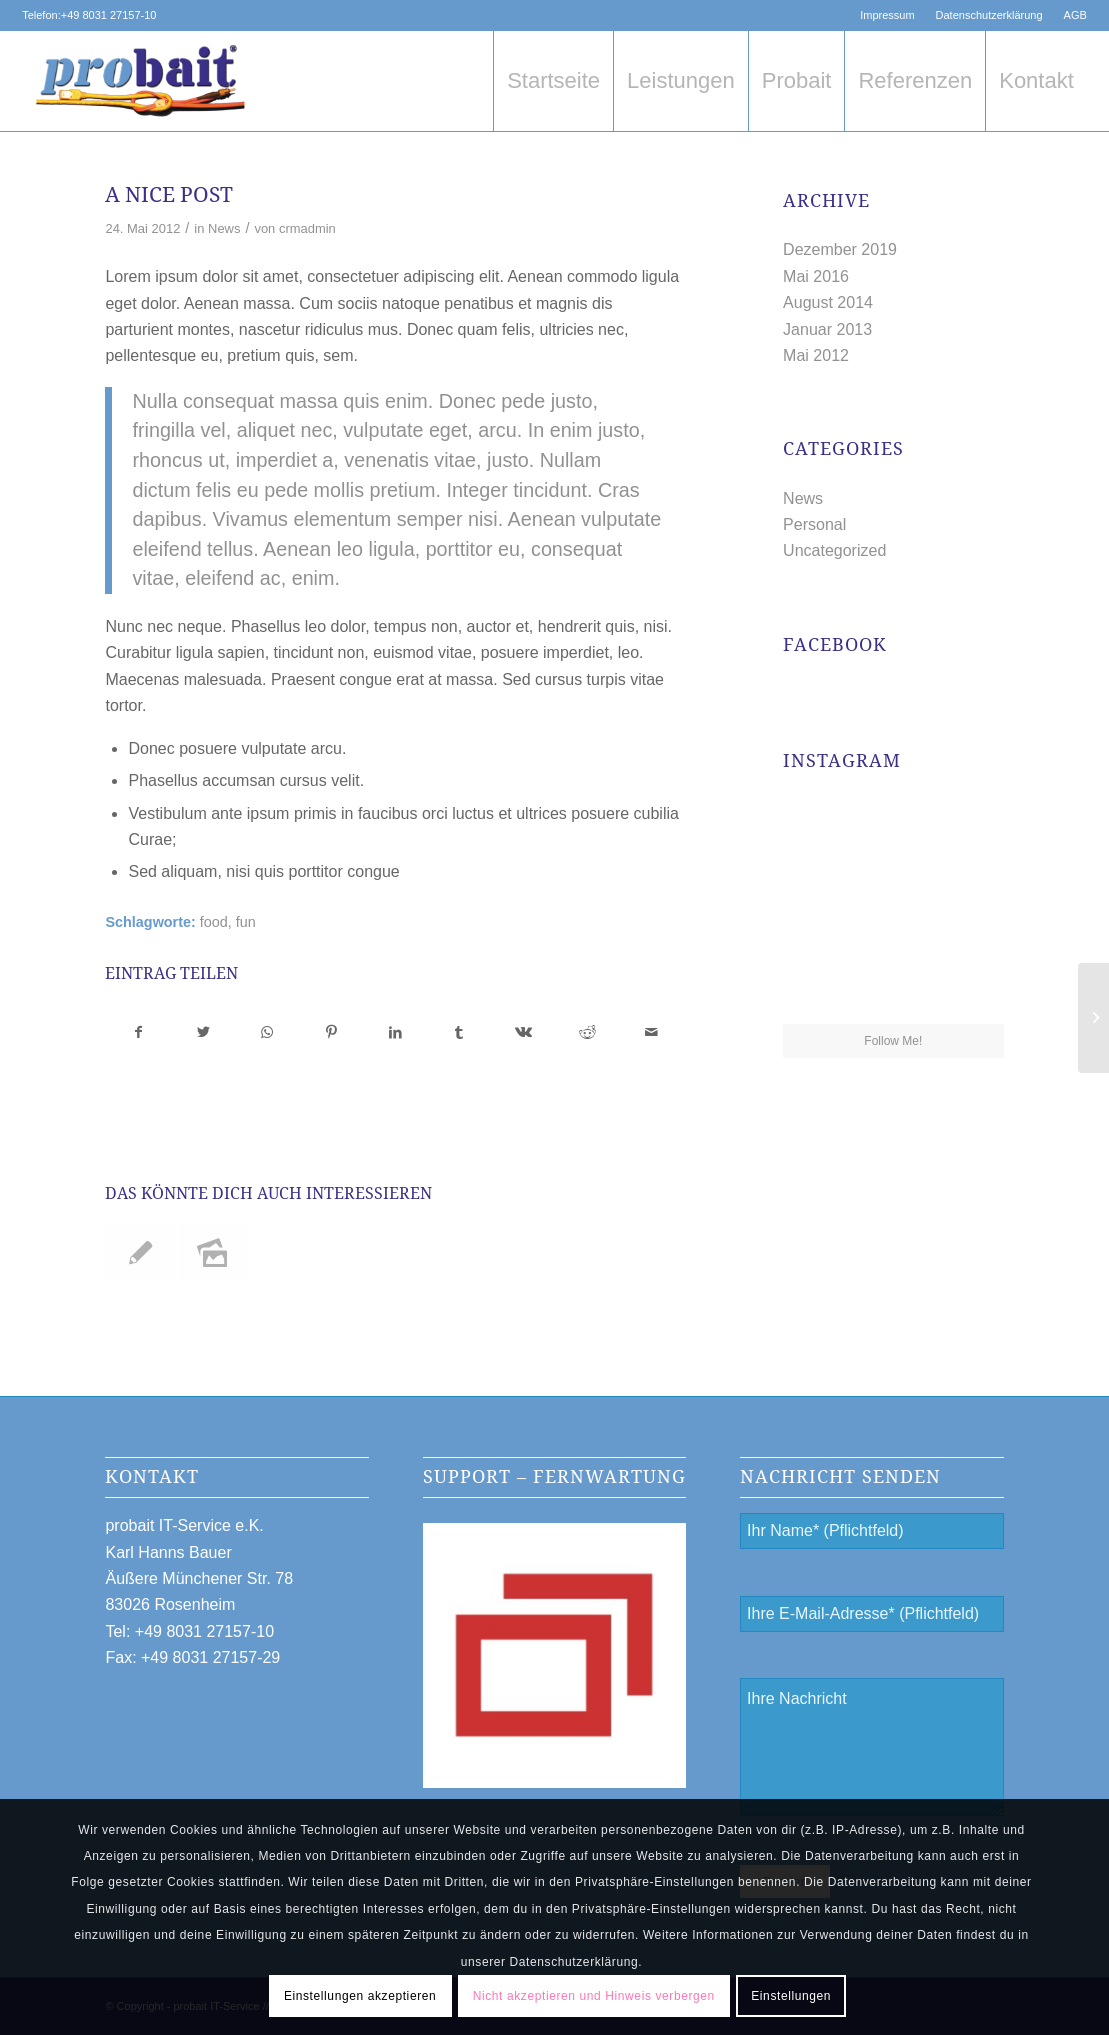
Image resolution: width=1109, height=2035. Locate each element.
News (224, 228)
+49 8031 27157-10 (109, 15)
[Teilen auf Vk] (523, 1032)
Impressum (887, 15)
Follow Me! (893, 1041)
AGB (1075, 15)
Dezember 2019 (840, 249)
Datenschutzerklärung (989, 15)
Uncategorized (834, 550)
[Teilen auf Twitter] (203, 1032)
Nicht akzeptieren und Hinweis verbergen (594, 1996)
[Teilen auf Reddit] (587, 1032)
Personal (814, 524)
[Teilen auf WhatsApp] (267, 1032)
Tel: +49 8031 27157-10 (189, 1631)
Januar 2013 (827, 329)
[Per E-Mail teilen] (651, 1032)
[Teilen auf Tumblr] (459, 1032)
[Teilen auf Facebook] (138, 1032)
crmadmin (307, 228)
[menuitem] (887, 15)
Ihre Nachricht (871, 1747)
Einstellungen (791, 1996)
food (214, 922)
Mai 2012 (816, 355)
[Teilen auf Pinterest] (331, 1032)
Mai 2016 (816, 276)
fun (246, 922)
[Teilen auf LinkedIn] (395, 1032)
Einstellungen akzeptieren (360, 1996)
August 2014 (828, 302)
